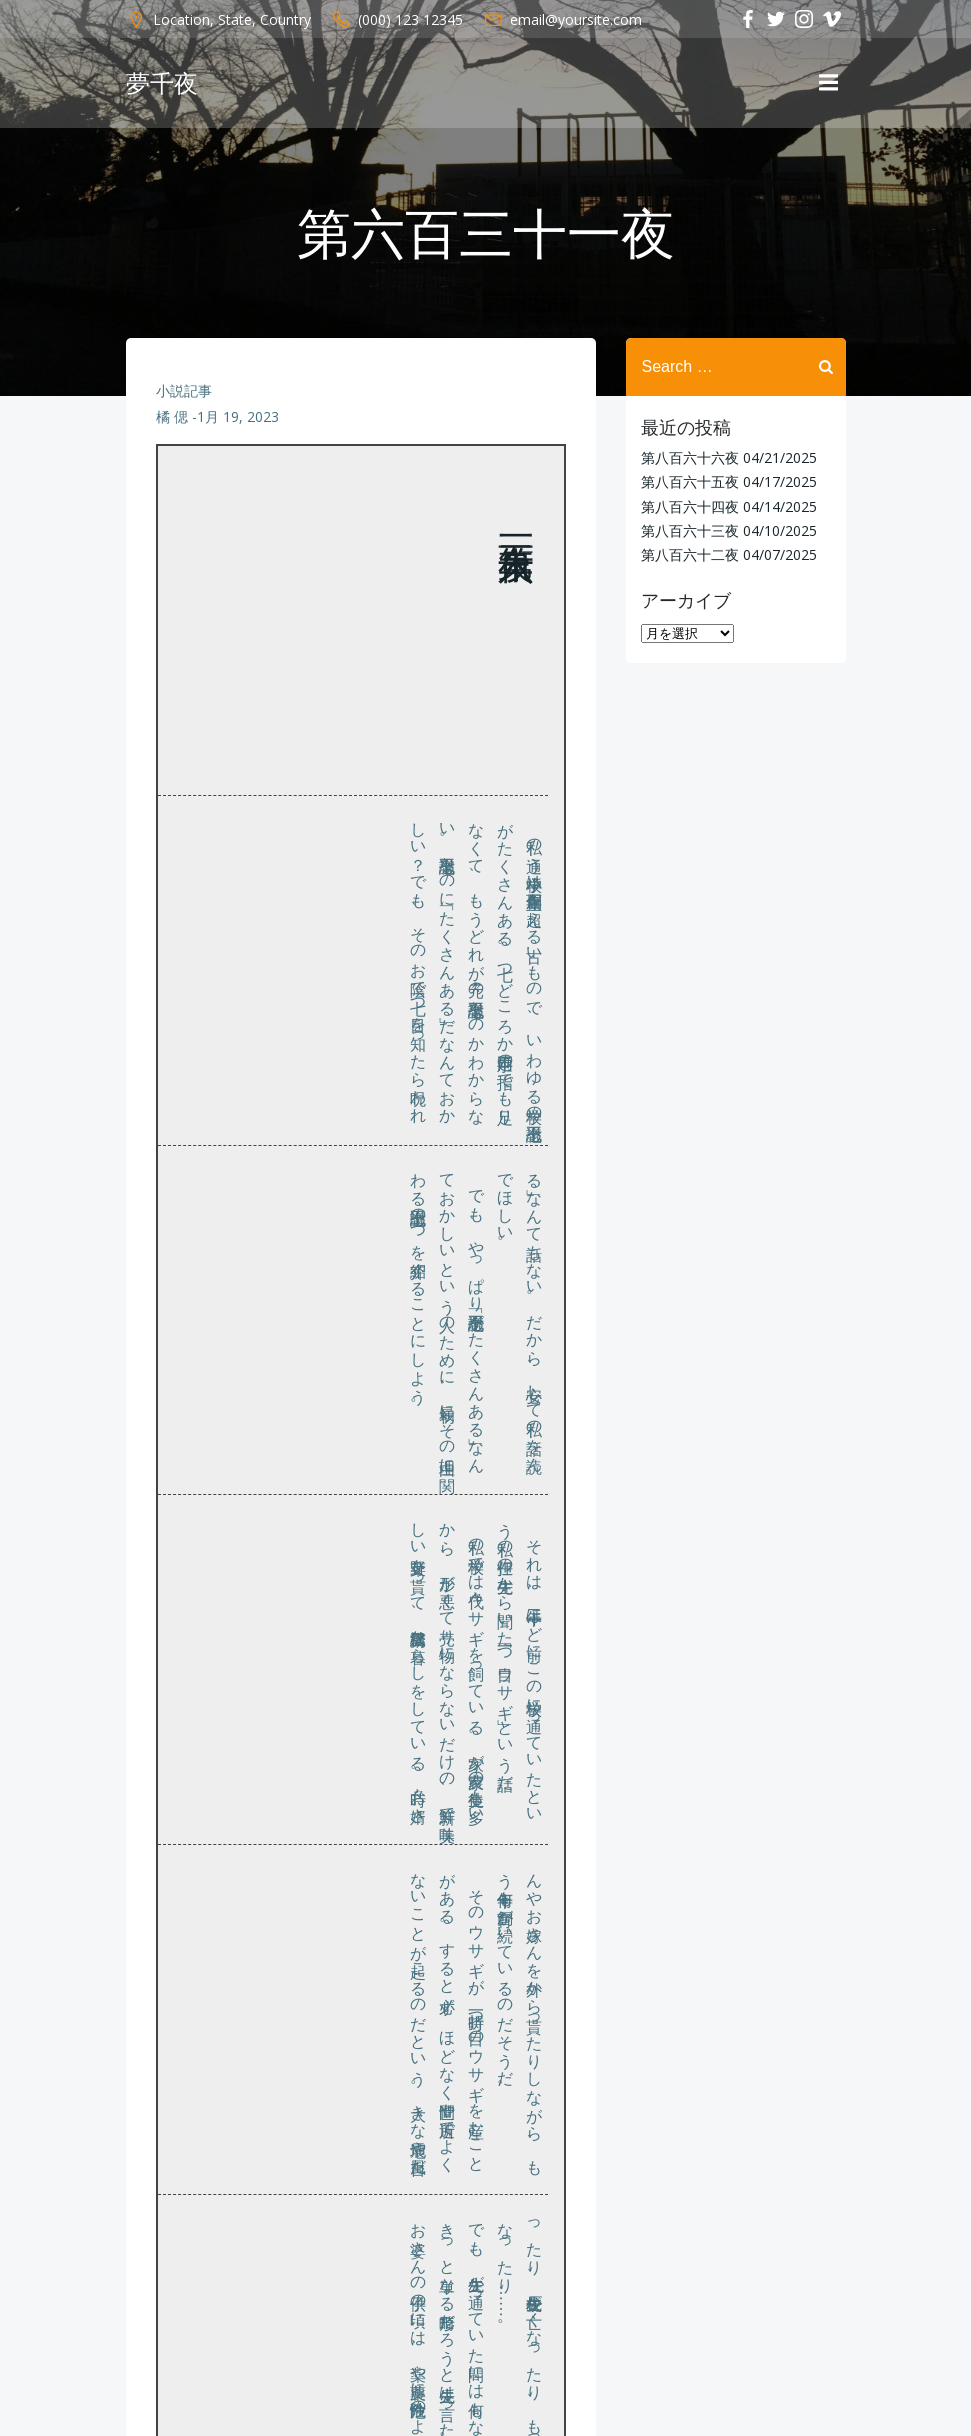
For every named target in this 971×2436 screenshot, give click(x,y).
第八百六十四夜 (690, 506)
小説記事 (184, 390)
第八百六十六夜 (690, 457)
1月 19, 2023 (238, 416)
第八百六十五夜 (690, 481)
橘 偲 (172, 416)
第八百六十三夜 (690, 530)
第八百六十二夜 (690, 554)
